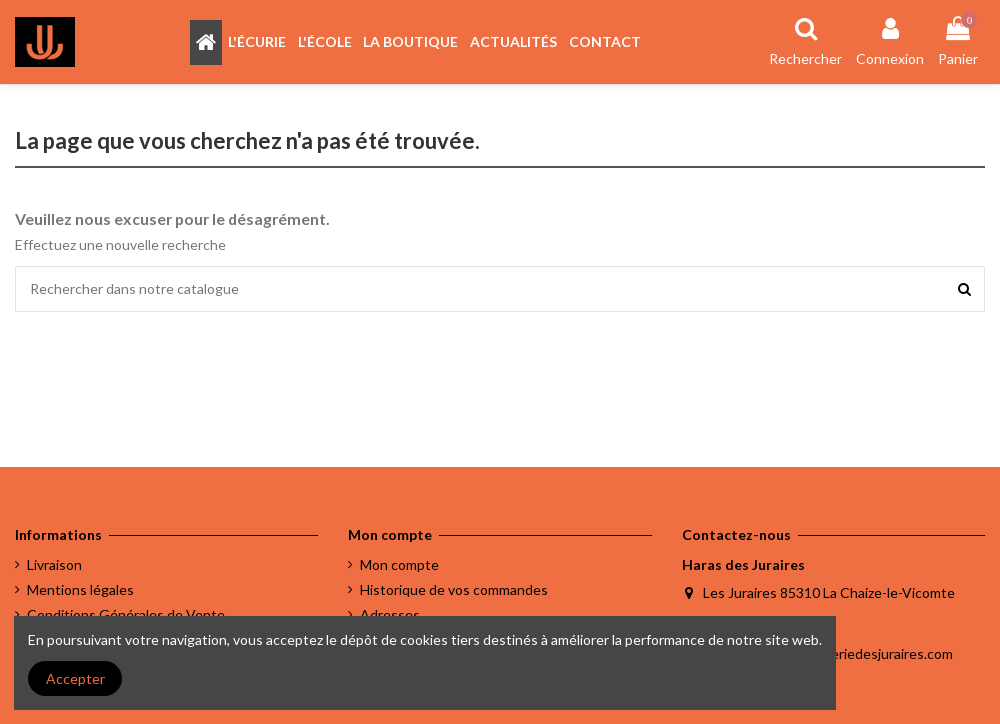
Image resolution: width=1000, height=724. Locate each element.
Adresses (390, 614)
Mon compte (399, 564)
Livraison (54, 564)
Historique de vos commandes (454, 589)
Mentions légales (80, 589)
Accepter (75, 678)
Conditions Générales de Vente (126, 614)
